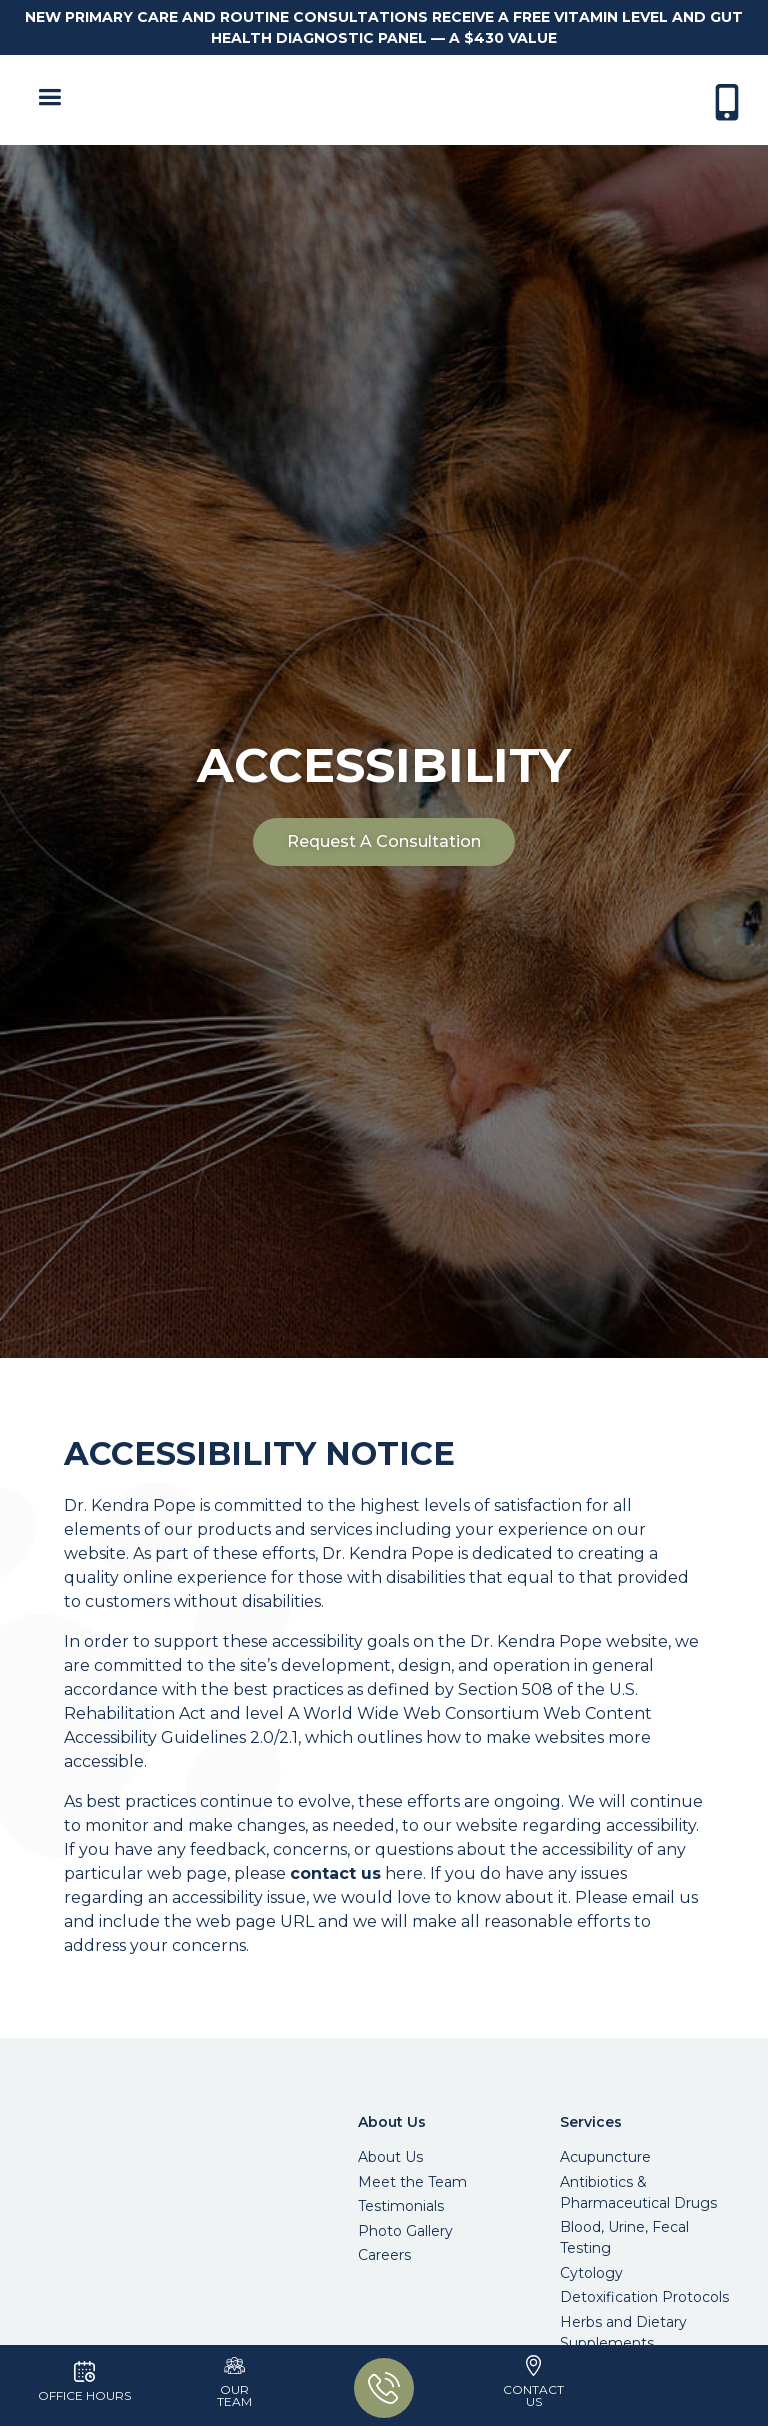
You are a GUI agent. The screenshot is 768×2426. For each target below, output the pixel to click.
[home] (389, 100)
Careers (384, 2255)
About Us (390, 2157)
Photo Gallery (405, 2231)
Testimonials (401, 2206)
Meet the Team (412, 2182)
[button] (45, 100)
